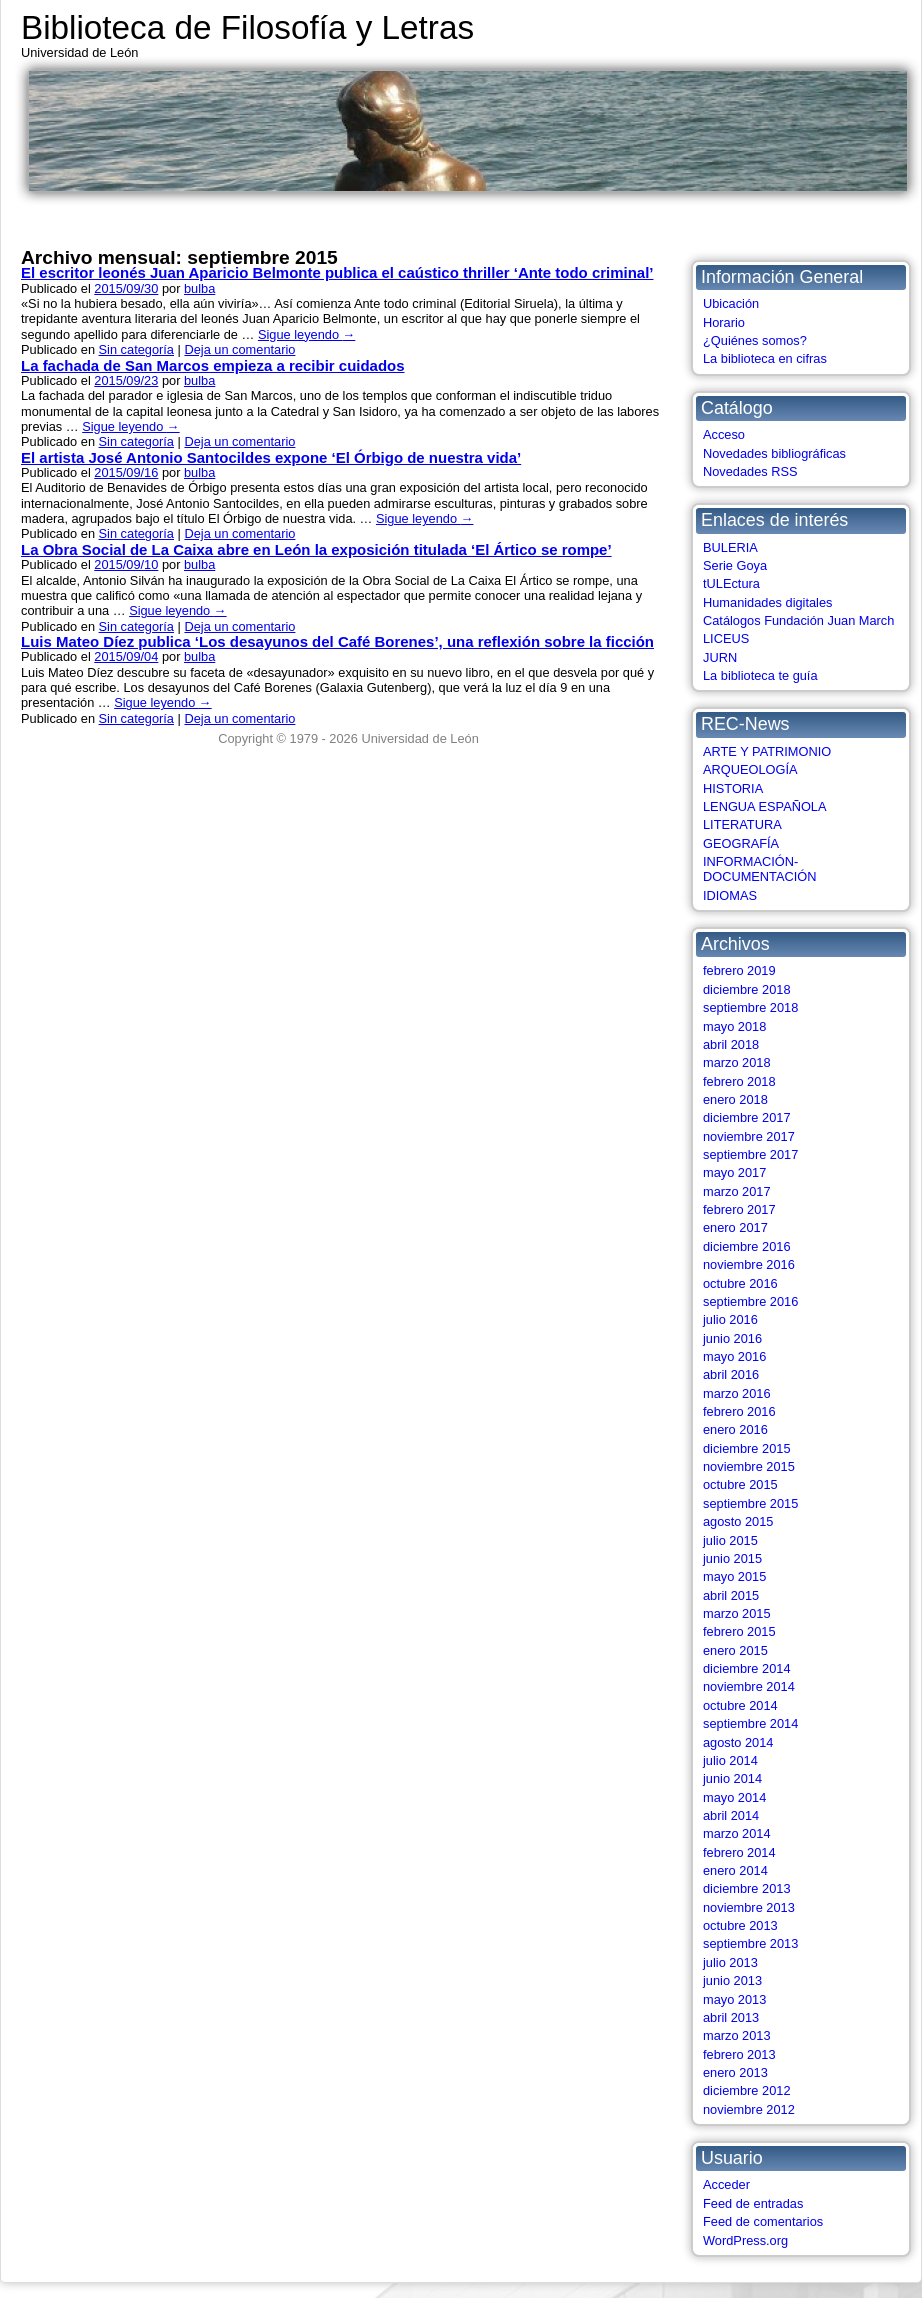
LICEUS (726, 638)
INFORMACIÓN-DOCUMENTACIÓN (760, 869)
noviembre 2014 (749, 1686)
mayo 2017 (734, 1172)
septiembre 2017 (750, 1154)
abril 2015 (731, 1595)
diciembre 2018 (747, 989)
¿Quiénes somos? (755, 340)
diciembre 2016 (747, 1246)
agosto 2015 (738, 1521)
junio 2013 (732, 1980)
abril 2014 (731, 1815)
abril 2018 (731, 1044)
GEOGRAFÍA (741, 843)
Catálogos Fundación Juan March (798, 620)
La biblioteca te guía (760, 675)
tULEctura (731, 583)
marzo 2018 (737, 1062)
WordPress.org (745, 2240)
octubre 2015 (740, 1484)
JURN (720, 657)
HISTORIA (733, 788)
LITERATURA (742, 824)
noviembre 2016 (749, 1264)
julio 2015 (730, 1540)
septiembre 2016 (750, 1301)
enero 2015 (735, 1650)
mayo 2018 (734, 1026)
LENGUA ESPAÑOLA (765, 806)
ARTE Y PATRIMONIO (767, 751)
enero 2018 (735, 1099)
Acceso (724, 434)
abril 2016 (731, 1374)
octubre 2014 (740, 1705)
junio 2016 (732, 1338)
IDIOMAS (730, 895)
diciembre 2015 (747, 1448)
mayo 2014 (734, 1797)
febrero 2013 (739, 2054)
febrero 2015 (739, 1631)
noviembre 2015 (749, 1466)
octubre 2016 (740, 1283)
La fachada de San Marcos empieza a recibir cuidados (213, 365)
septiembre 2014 (750, 1723)
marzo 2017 (737, 1191)
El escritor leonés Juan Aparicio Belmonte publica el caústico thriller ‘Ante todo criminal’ (337, 272)
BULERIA (730, 547)
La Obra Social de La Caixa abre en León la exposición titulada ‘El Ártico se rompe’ (316, 549)
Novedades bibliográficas (774, 453)
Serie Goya (735, 565)
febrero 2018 (739, 1081)
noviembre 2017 (749, 1136)
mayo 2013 (734, 1999)
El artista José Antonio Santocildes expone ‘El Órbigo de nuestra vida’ (271, 457)
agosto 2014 (738, 1742)
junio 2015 (732, 1558)
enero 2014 (735, 1870)
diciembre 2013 (747, 1888)
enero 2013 (735, 2072)
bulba (199, 288)
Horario (724, 322)
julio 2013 (730, 1962)
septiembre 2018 (750, 1007)
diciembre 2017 (747, 1117)
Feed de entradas (753, 2203)
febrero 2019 (739, 970)
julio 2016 (730, 1319)
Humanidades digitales (767, 602)
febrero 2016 (739, 1411)
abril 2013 (731, 2017)
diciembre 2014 (747, 1668)
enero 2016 (735, 1429)
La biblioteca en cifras (765, 358)
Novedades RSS (750, 471)
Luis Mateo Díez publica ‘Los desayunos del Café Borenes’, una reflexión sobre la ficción (337, 641)
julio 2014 (730, 1760)
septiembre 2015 (750, 1503)
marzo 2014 (737, 1833)
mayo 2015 (734, 1576)
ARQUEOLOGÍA (750, 769)
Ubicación (731, 303)
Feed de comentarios (763, 2221)
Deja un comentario (239, 349)
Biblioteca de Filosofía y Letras (247, 27)
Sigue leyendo (306, 334)
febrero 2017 (739, 1209)
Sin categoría (136, 349)
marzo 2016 (737, 1393)
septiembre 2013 (750, 1943)
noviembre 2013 (749, 1907)
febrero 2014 (739, 1852)
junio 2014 (732, 1778)
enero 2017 (735, 1227)
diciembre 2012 (747, 2090)
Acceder (726, 2184)
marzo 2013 (737, 2035)
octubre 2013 (740, 1925)
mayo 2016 (734, 1356)
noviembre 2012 (749, 2109)
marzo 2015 (737, 1613)
